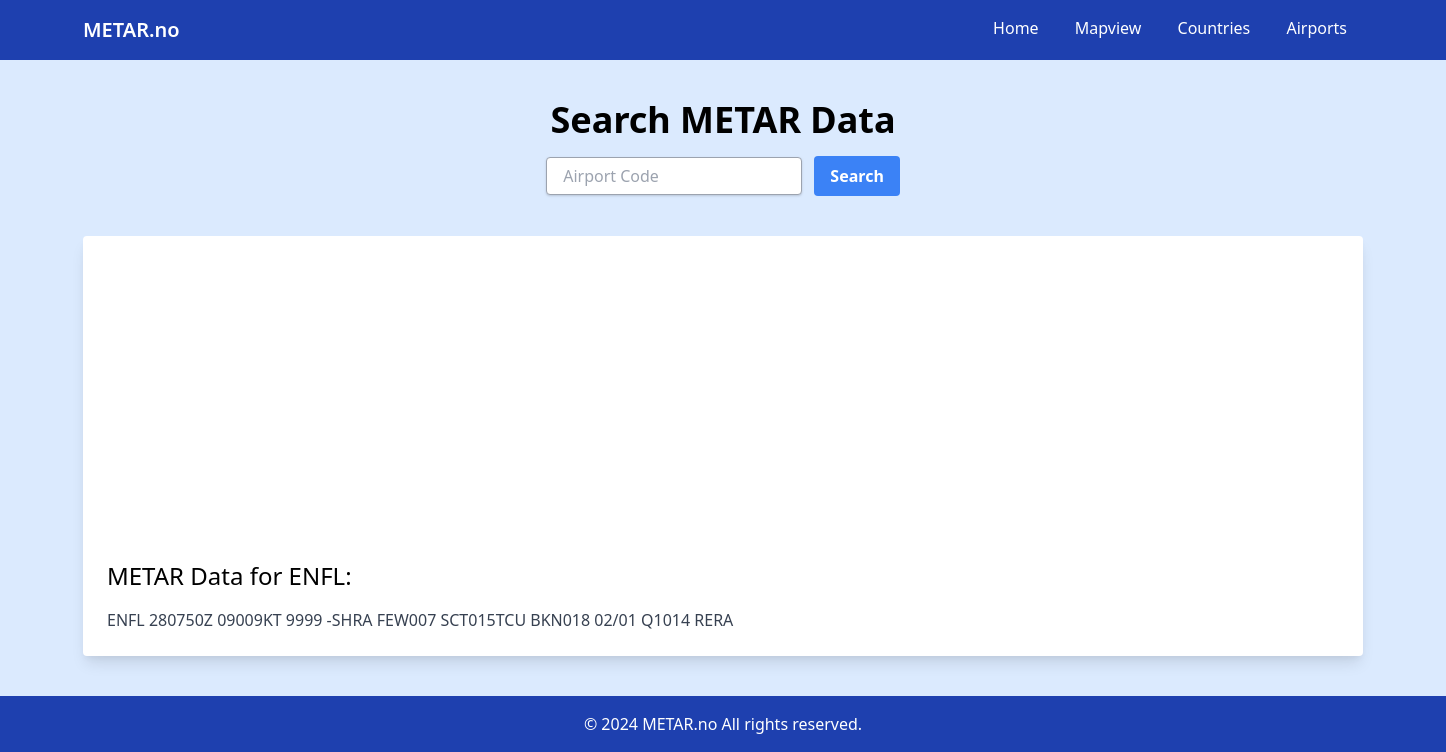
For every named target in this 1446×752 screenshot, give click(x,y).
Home (1016, 28)
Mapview (1108, 28)
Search (856, 176)
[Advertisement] (723, 410)
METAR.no (131, 29)
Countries (1214, 28)
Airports (1316, 28)
